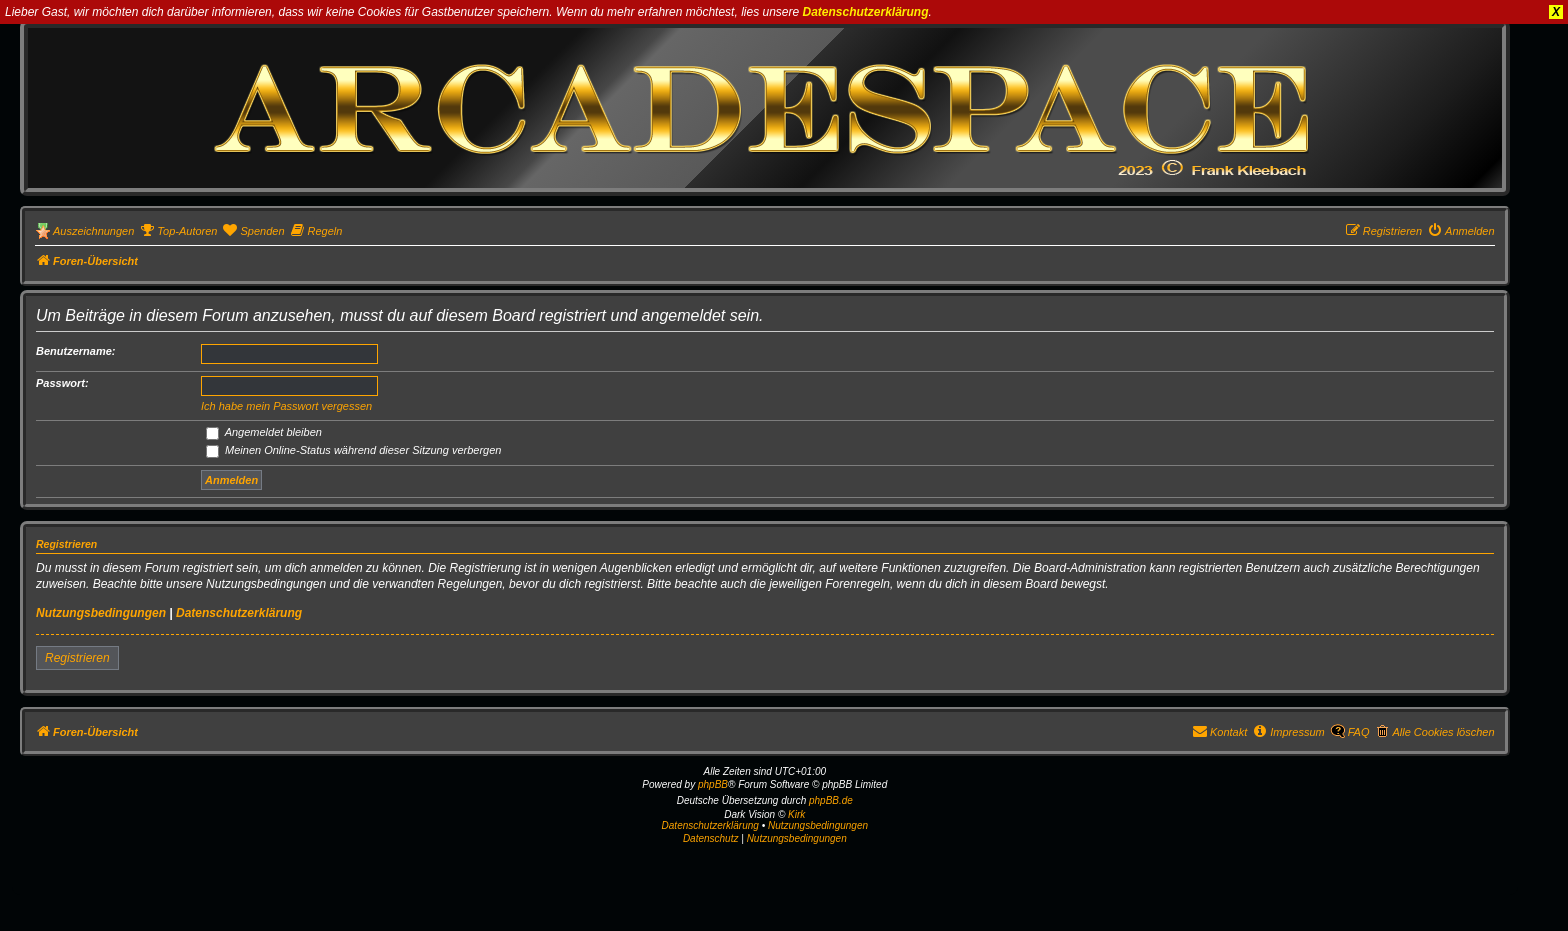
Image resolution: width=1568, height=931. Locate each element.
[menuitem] (178, 231)
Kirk (796, 814)
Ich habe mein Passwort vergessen (286, 406)
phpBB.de (831, 800)
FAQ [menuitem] (1359, 732)
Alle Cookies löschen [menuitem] (1443, 732)
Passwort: (62, 383)
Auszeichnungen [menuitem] (93, 231)
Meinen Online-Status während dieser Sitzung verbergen (353, 450)
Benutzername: (75, 351)
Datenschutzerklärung (866, 12)
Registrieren (77, 658)
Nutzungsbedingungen (101, 613)
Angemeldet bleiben (264, 432)
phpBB (713, 784)
